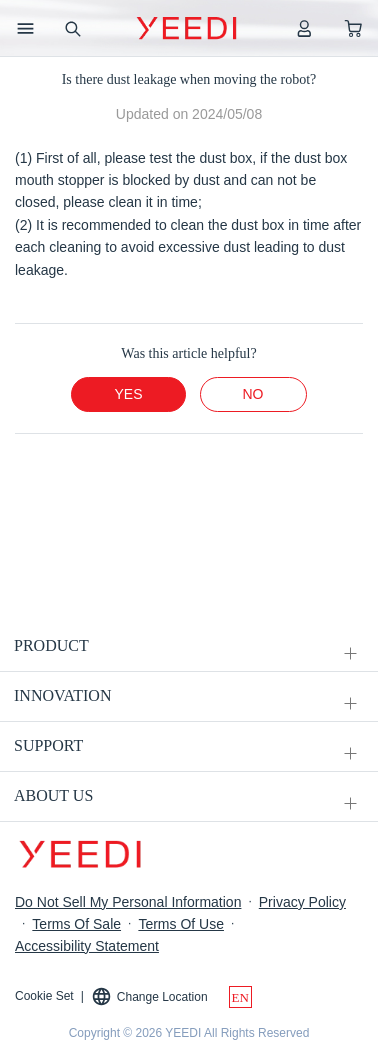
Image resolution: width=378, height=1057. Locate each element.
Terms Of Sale (76, 924)
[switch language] (240, 997)
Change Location (149, 996)
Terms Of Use (181, 924)
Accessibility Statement (87, 946)
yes (128, 394)
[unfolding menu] (350, 654)
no (253, 394)
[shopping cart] (353, 28)
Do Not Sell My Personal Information (128, 902)
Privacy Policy (302, 902)
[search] (72, 28)
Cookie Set (44, 996)
